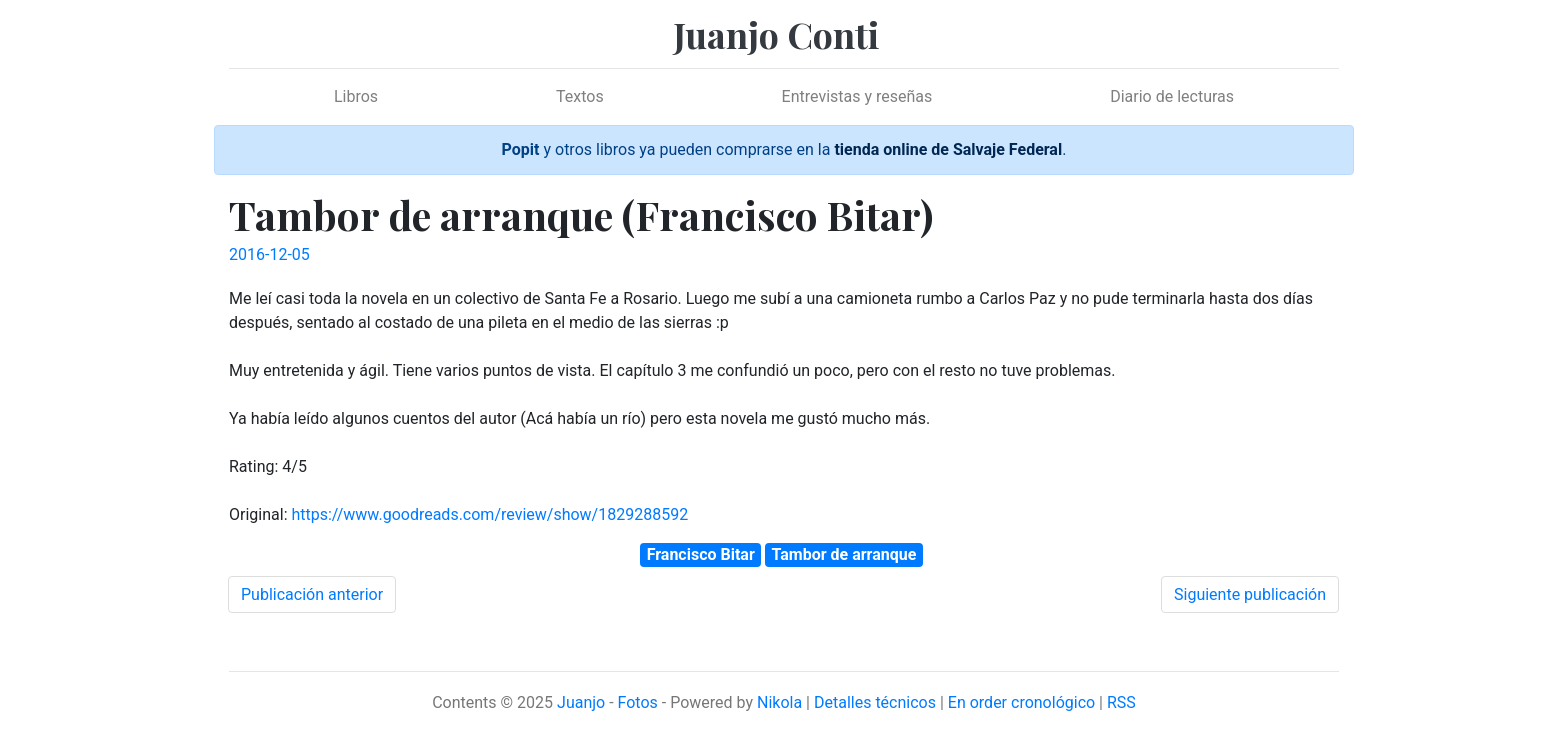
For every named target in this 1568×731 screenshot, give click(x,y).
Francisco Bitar (701, 554)
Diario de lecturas (1172, 96)
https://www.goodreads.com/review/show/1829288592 (489, 514)
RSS (1121, 702)
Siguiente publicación (1250, 594)
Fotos (638, 702)
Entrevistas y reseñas (857, 96)
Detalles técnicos (875, 702)
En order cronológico (1021, 702)
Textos (580, 96)
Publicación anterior (312, 594)
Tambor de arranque (844, 554)
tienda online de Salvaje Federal (948, 149)
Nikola (779, 702)
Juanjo (581, 702)
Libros (356, 96)
